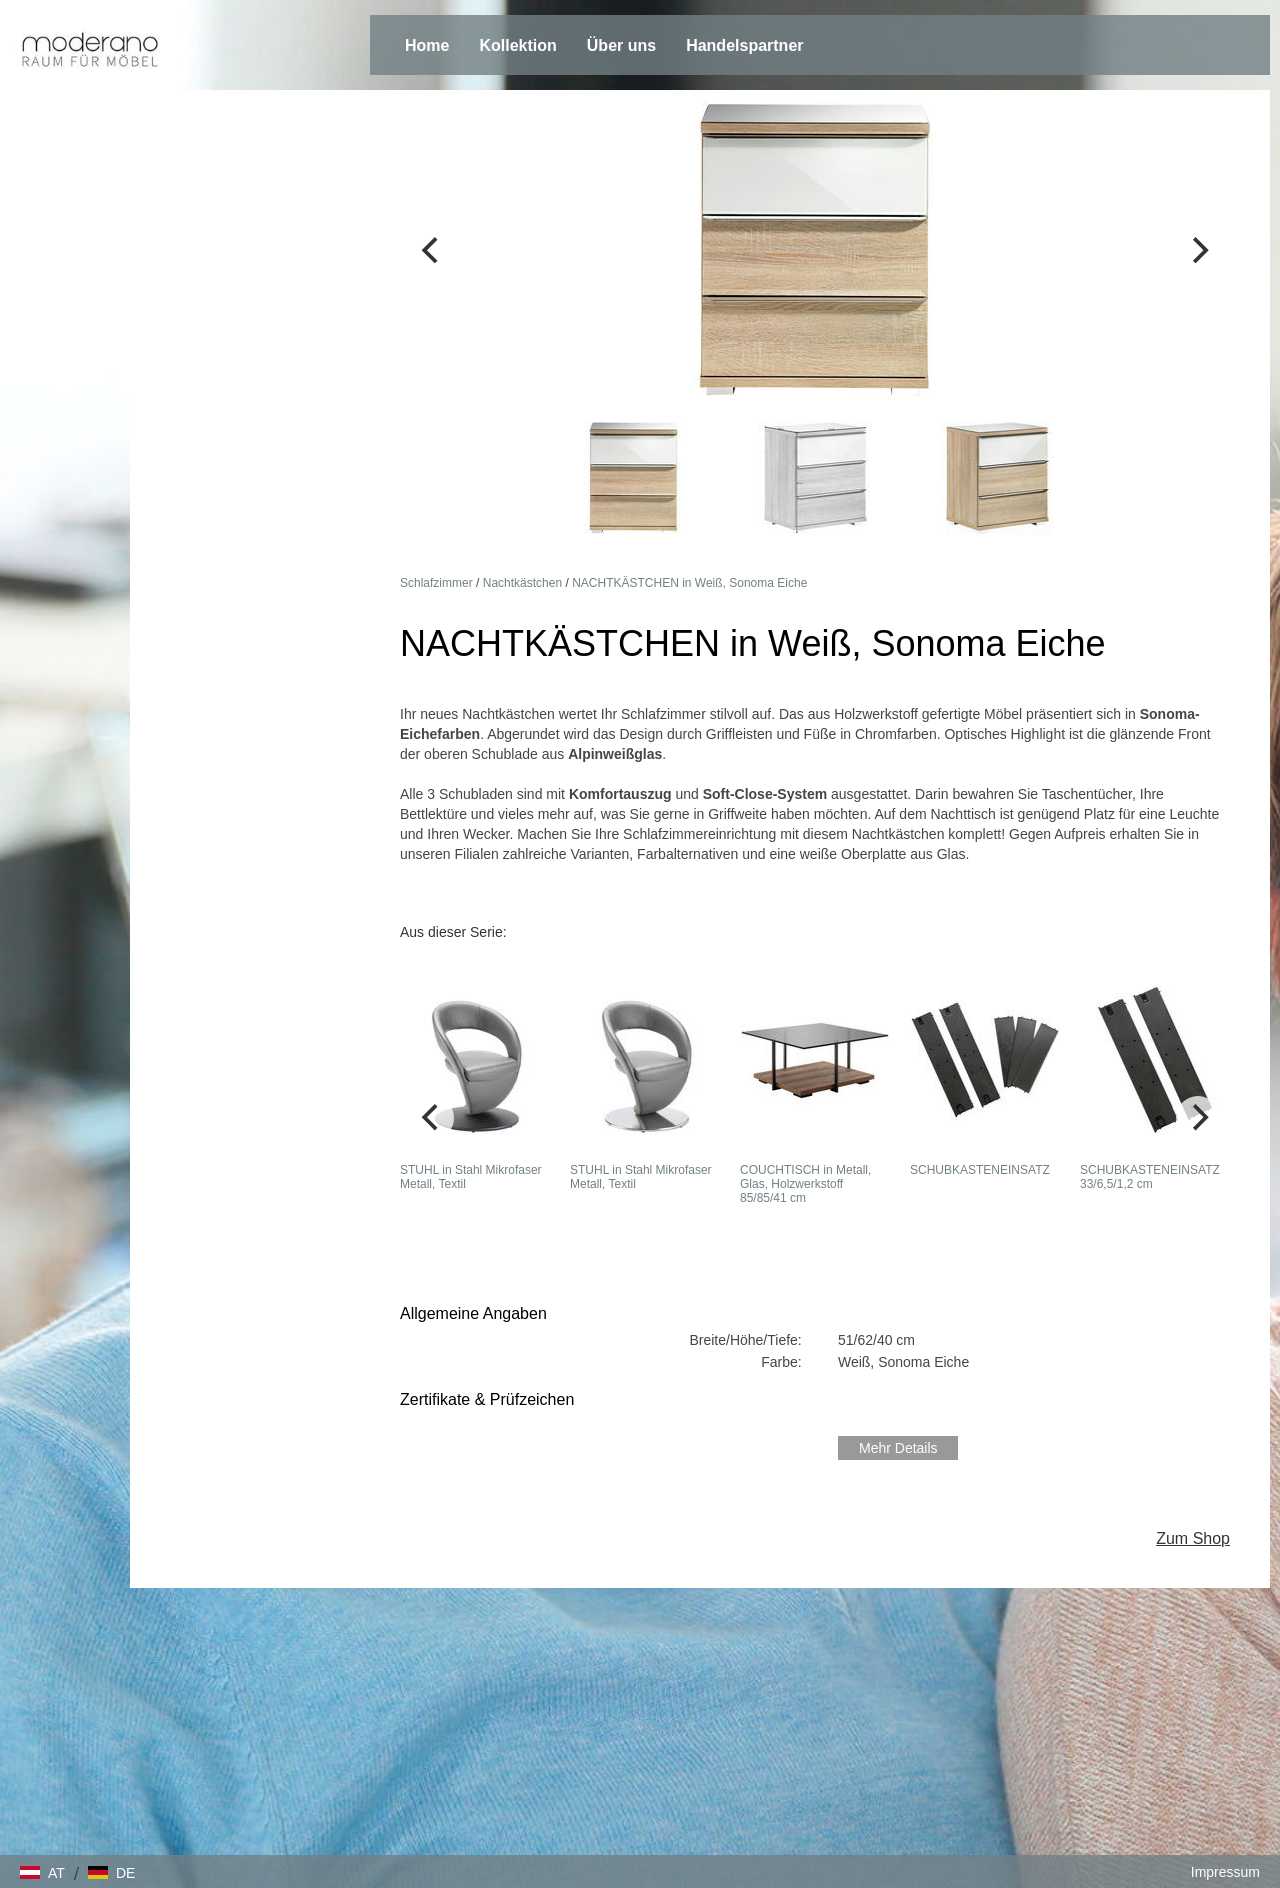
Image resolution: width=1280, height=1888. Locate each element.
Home (427, 45)
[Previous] (432, 250)
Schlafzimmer (436, 583)
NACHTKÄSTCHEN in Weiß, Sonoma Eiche (689, 583)
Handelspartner (744, 45)
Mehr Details (898, 1448)
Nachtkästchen (522, 583)
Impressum (1225, 1872)
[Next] (1198, 250)
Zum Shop (1193, 1538)
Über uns (621, 45)
